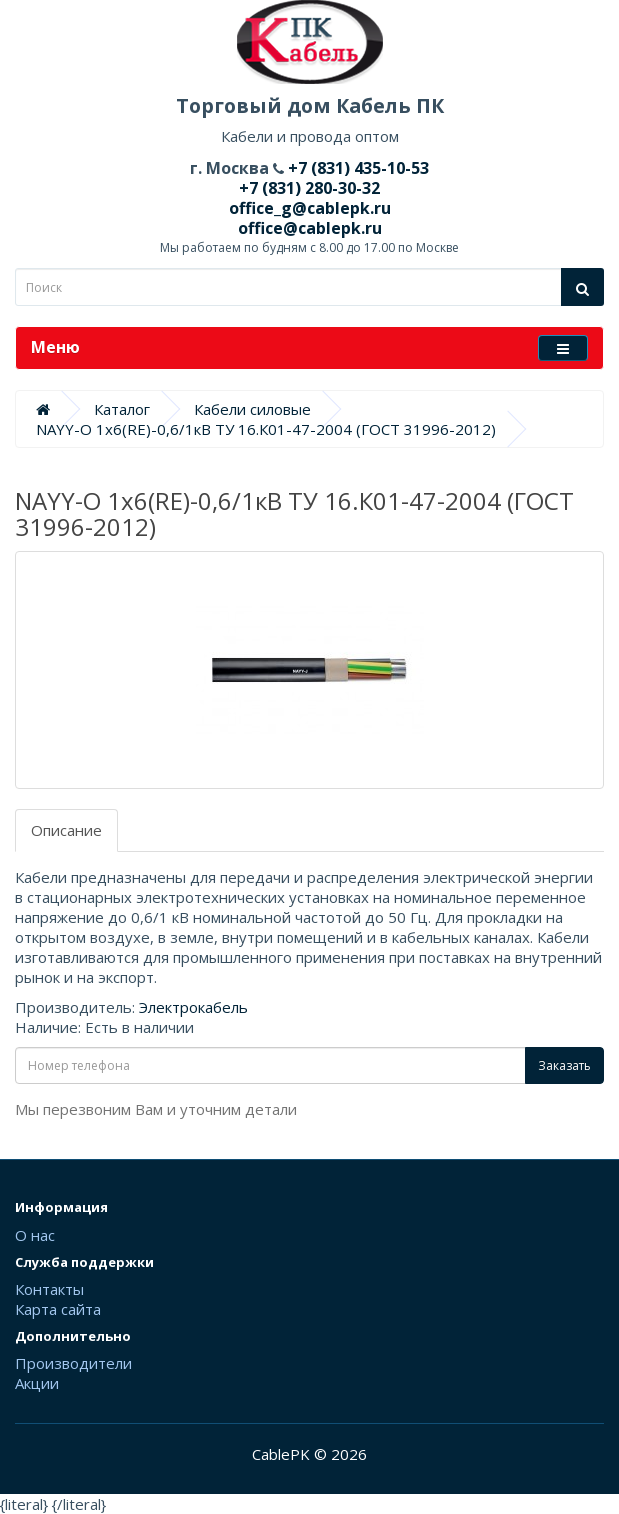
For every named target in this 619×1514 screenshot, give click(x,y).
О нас (35, 1235)
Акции (37, 1383)
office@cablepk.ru (310, 228)
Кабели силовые (252, 409)
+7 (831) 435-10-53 (356, 168)
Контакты (49, 1289)
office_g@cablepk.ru (310, 208)
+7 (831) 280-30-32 (309, 188)
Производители (73, 1363)
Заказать (564, 1065)
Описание (66, 830)
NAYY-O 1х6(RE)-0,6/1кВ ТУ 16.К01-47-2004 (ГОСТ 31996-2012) (266, 429)
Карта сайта (58, 1309)
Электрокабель (193, 1007)
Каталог (122, 409)
